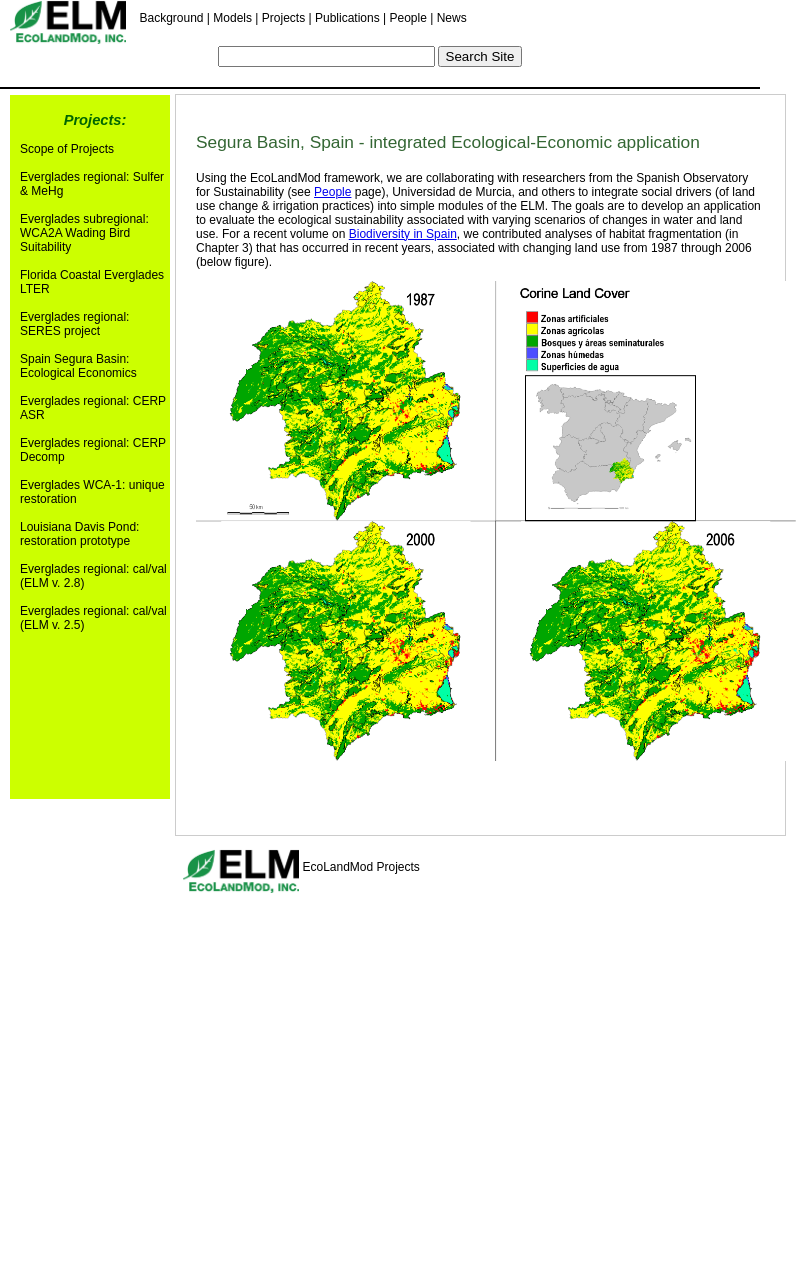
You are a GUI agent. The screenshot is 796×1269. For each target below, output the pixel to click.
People (407, 18)
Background (171, 18)
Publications (347, 18)
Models (232, 18)
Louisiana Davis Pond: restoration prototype (79, 534)
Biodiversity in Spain (403, 234)
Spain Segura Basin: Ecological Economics (78, 366)
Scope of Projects (67, 149)
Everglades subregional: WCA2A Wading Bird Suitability (84, 233)
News (452, 18)
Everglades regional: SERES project (74, 324)
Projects (283, 18)
